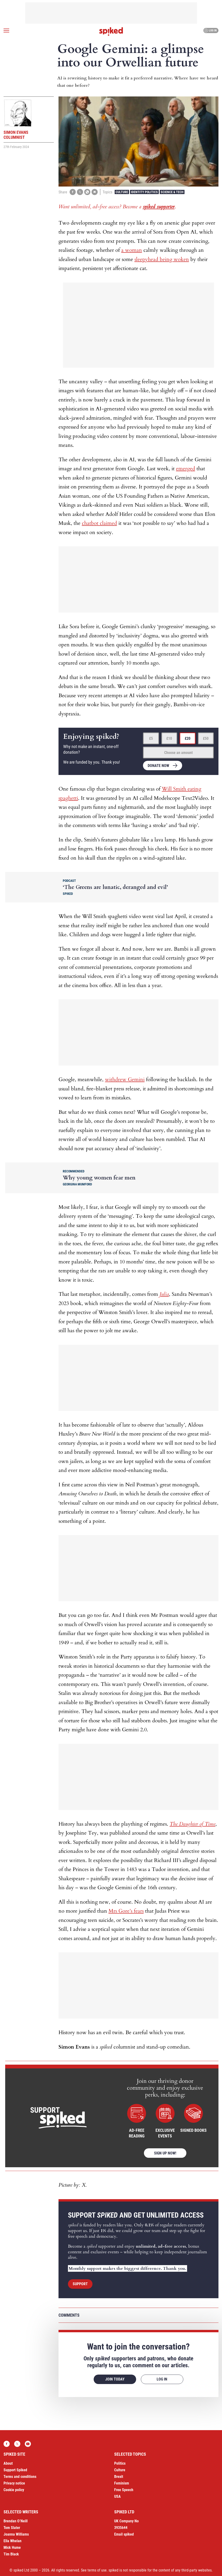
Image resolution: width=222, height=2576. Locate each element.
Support (80, 2284)
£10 (169, 738)
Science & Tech (172, 192)
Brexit (118, 2476)
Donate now (158, 765)
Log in (210, 30)
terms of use (97, 2570)
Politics (120, 2463)
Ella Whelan (12, 2541)
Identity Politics (144, 192)
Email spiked (124, 2534)
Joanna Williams (16, 2534)
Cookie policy (14, 2490)
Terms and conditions (20, 2476)
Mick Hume (12, 2547)
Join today (115, 2379)
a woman (131, 250)
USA (117, 2496)
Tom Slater (12, 2527)
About (8, 2463)
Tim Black (11, 2554)
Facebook (7, 2444)
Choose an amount (178, 752)
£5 (151, 738)
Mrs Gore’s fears (126, 1911)
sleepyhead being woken (161, 259)
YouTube (28, 2444)
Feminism (121, 2483)
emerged (185, 468)
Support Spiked (15, 2470)
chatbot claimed (99, 523)
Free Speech (123, 2490)
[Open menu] (6, 30)
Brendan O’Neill (16, 2521)
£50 (206, 738)
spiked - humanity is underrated (111, 31)
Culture (122, 192)
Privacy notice (14, 2483)
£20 (187, 738)
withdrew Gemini (125, 1079)
